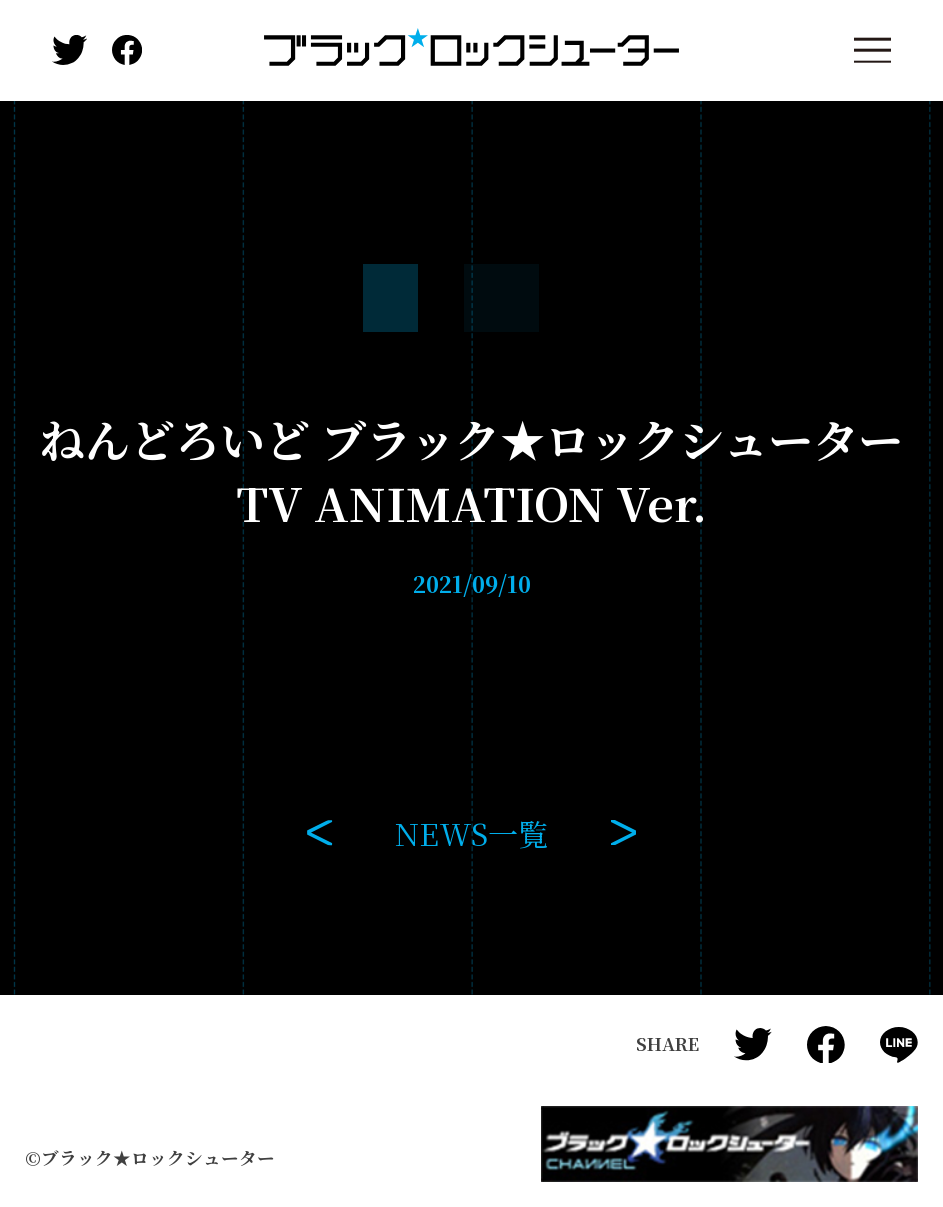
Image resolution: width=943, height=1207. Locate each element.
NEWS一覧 (471, 833)
